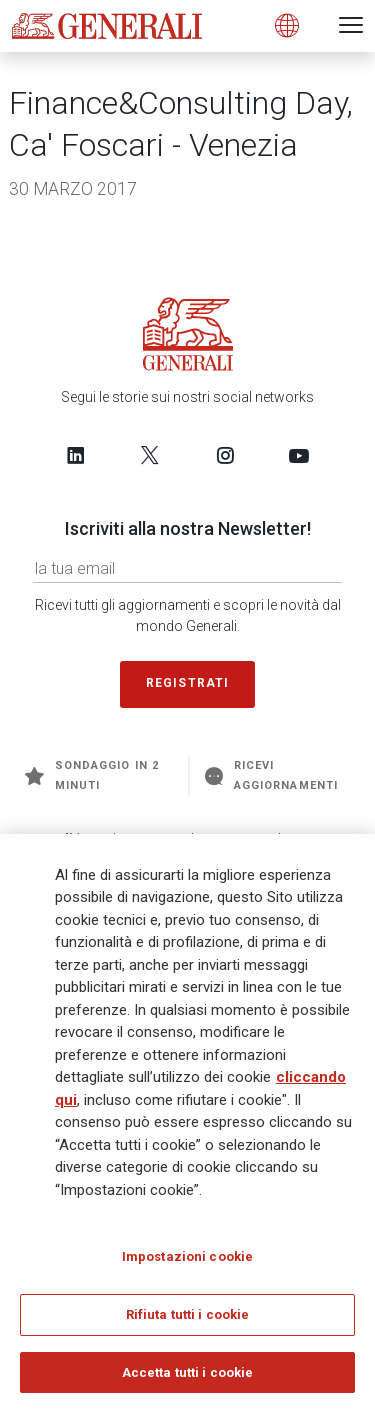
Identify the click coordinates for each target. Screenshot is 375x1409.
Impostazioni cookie (187, 1264)
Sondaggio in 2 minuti (92, 775)
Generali (45, 838)
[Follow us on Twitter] (150, 455)
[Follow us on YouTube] (299, 455)
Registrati (188, 683)
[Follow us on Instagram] (225, 455)
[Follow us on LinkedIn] (76, 455)
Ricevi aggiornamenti (271, 775)
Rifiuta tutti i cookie (188, 1322)
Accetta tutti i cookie (188, 1380)
